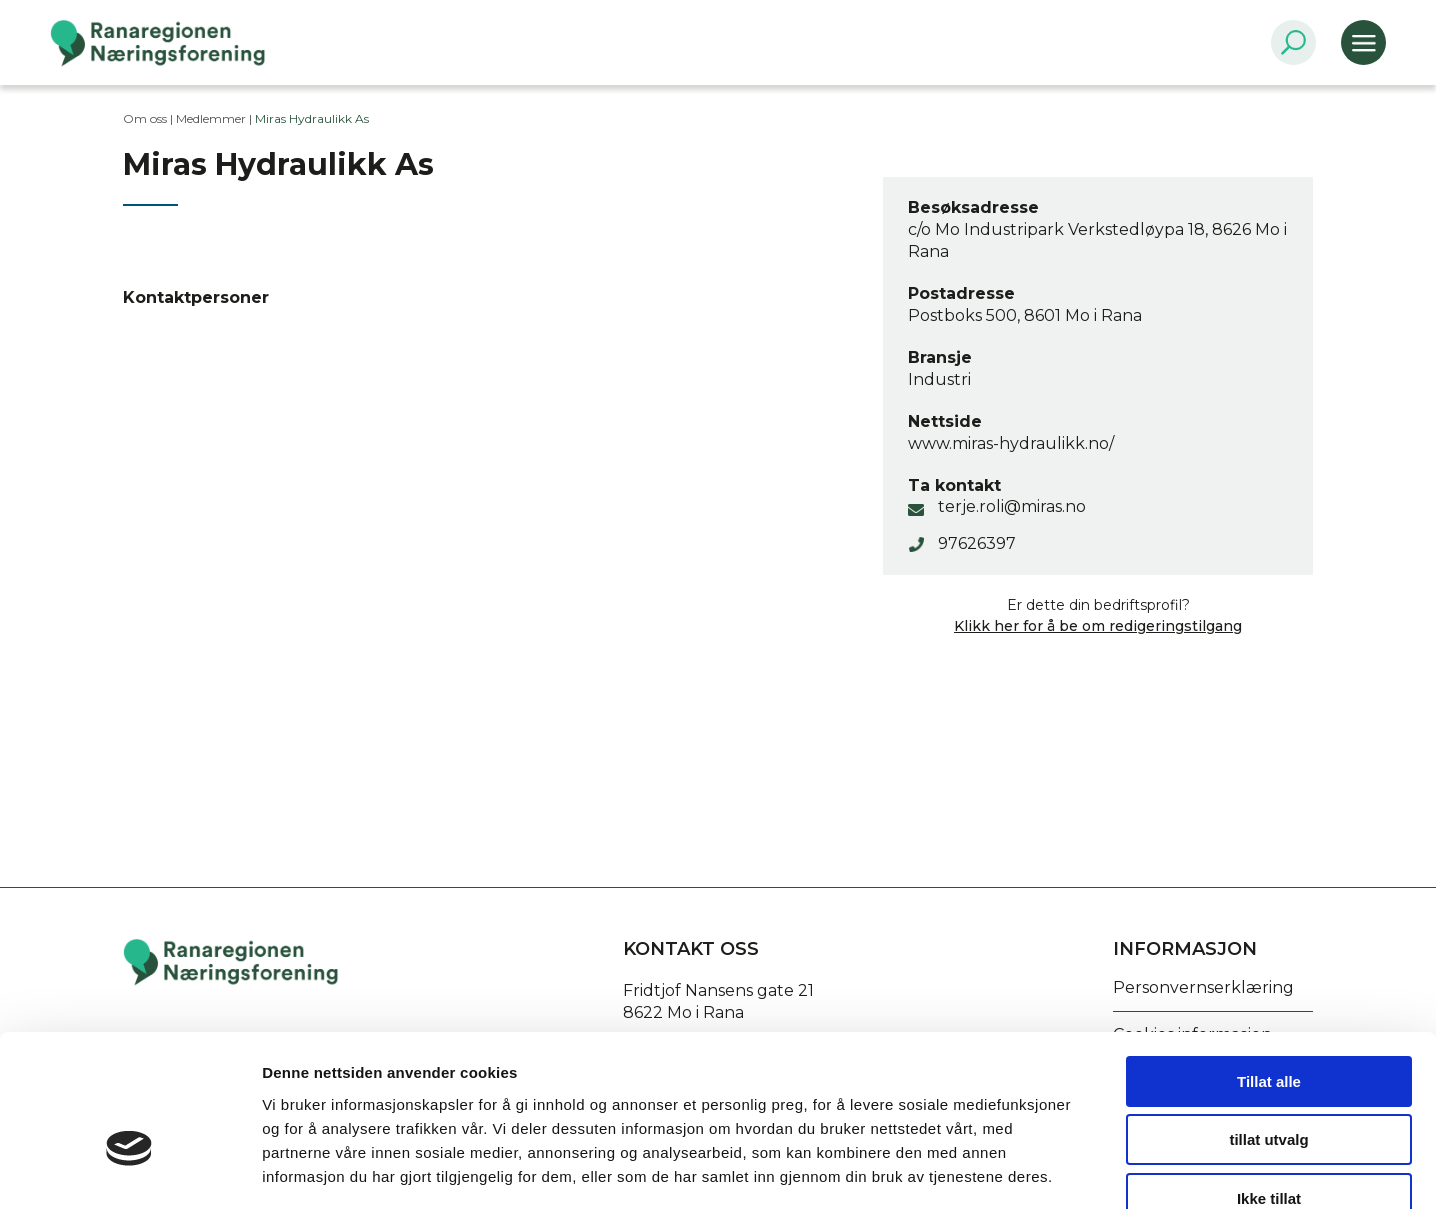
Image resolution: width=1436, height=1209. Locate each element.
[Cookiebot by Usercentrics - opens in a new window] (129, 1170)
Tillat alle (1269, 964)
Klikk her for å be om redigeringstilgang (1098, 626)
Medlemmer (211, 118)
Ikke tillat (1269, 1081)
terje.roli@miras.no (1012, 506)
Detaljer (1065, 1169)
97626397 (977, 543)
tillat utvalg (1268, 1023)
